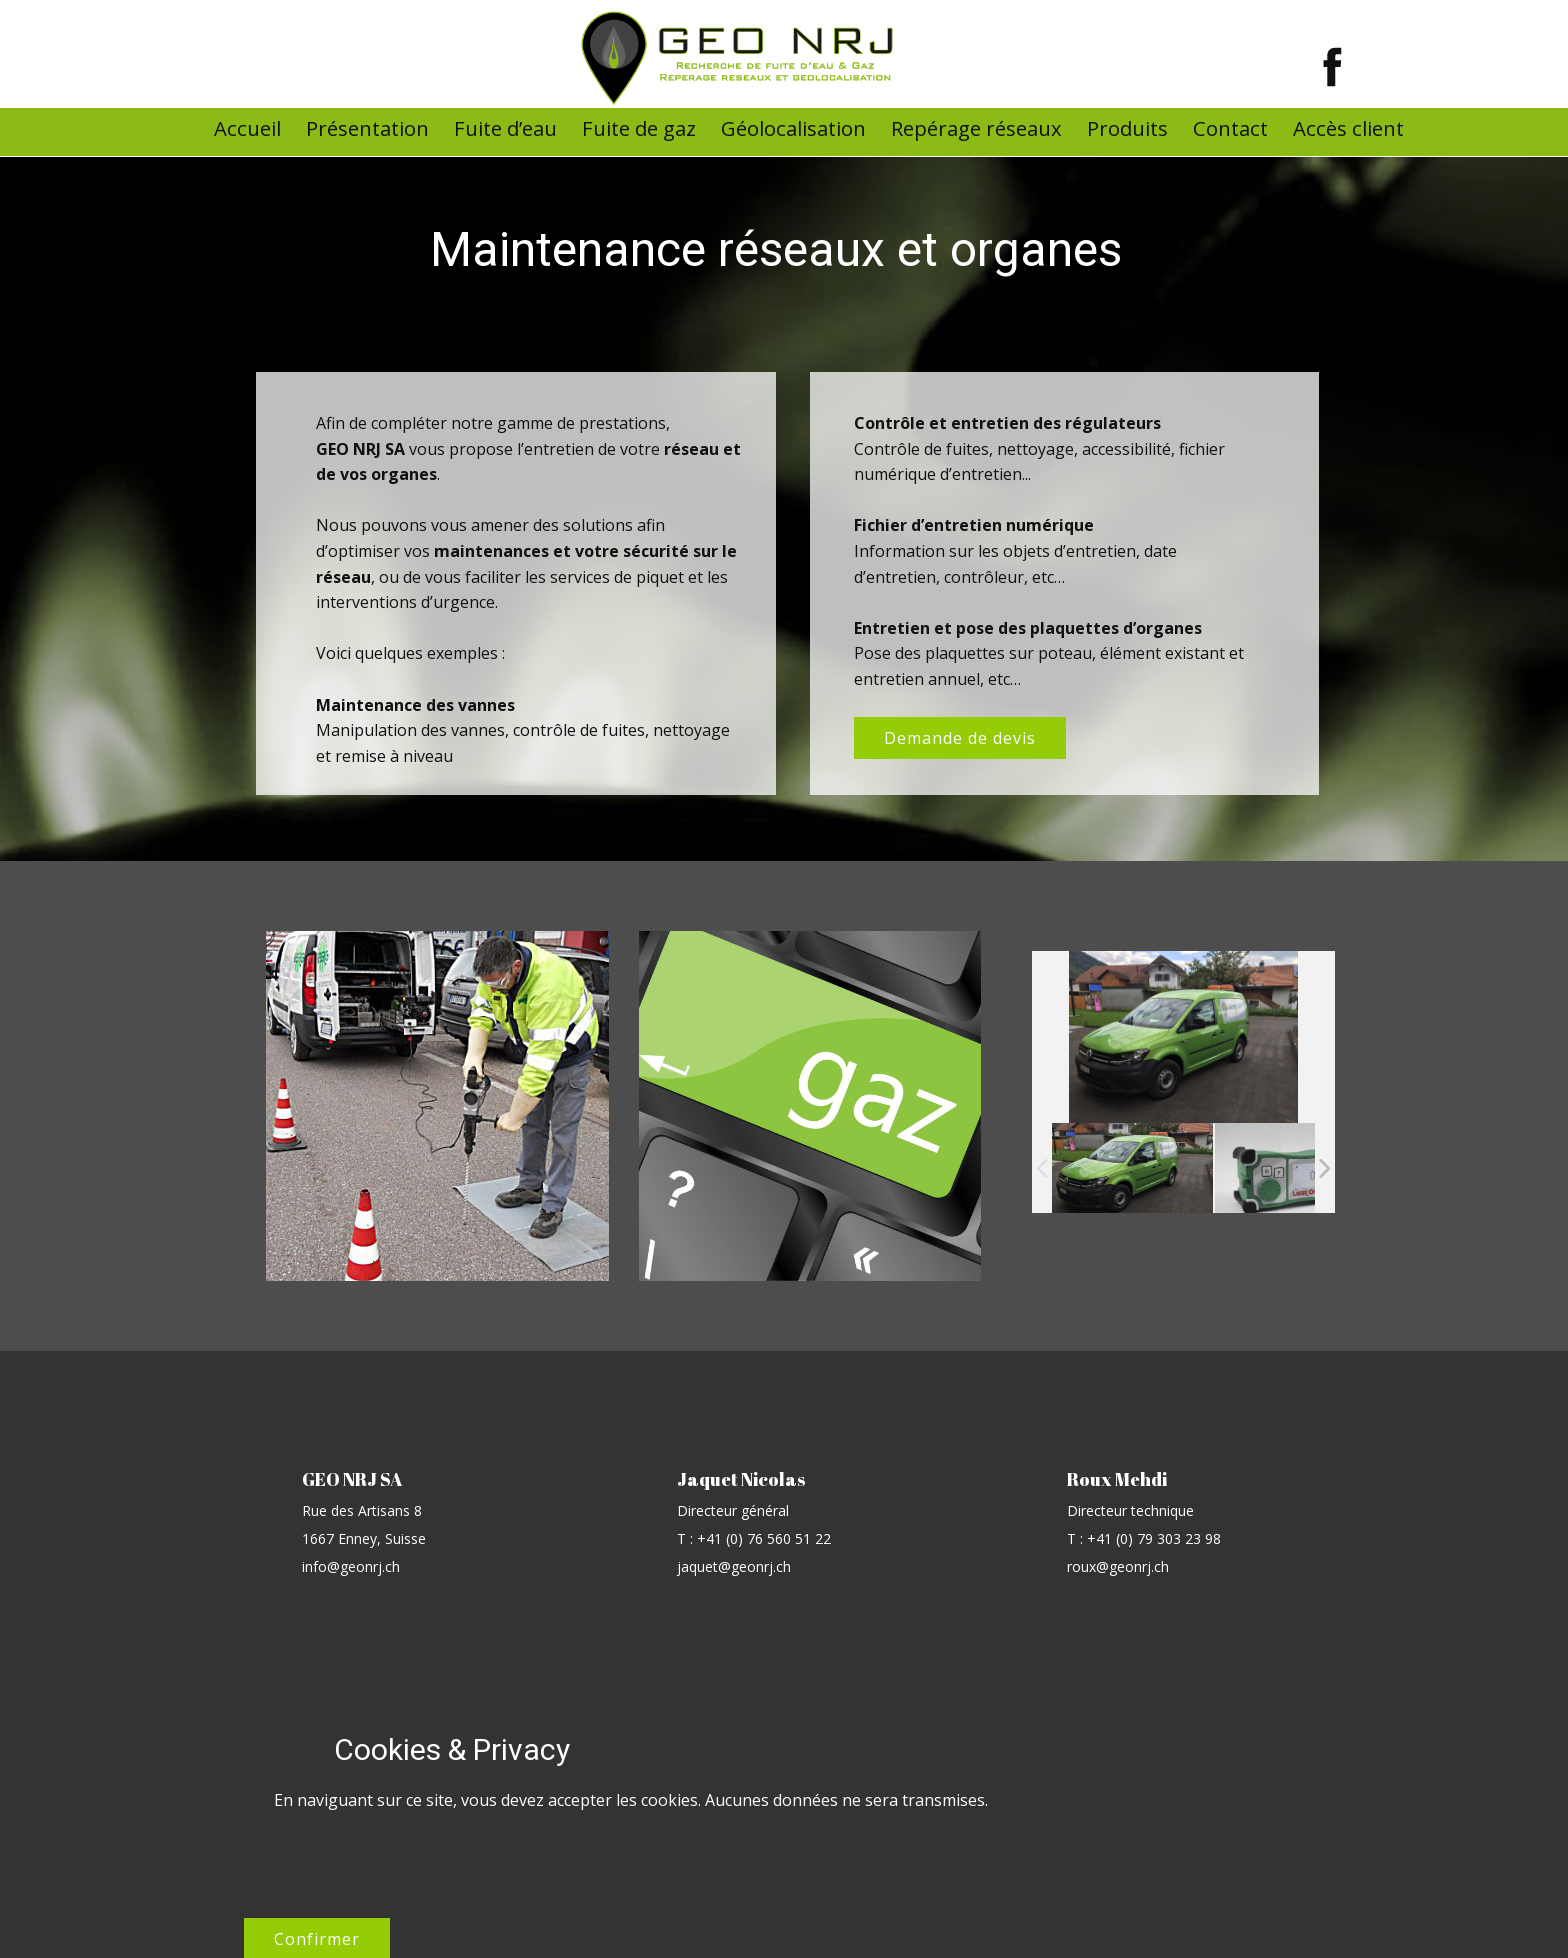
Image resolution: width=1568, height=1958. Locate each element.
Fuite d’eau (505, 128)
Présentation (367, 128)
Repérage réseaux (976, 128)
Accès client (1348, 128)
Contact (1230, 128)
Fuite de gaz (639, 128)
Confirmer (1156, 1777)
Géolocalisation (793, 128)
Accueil (247, 128)
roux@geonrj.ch (1118, 1566)
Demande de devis (960, 738)
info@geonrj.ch (351, 1566)
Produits (1127, 128)
